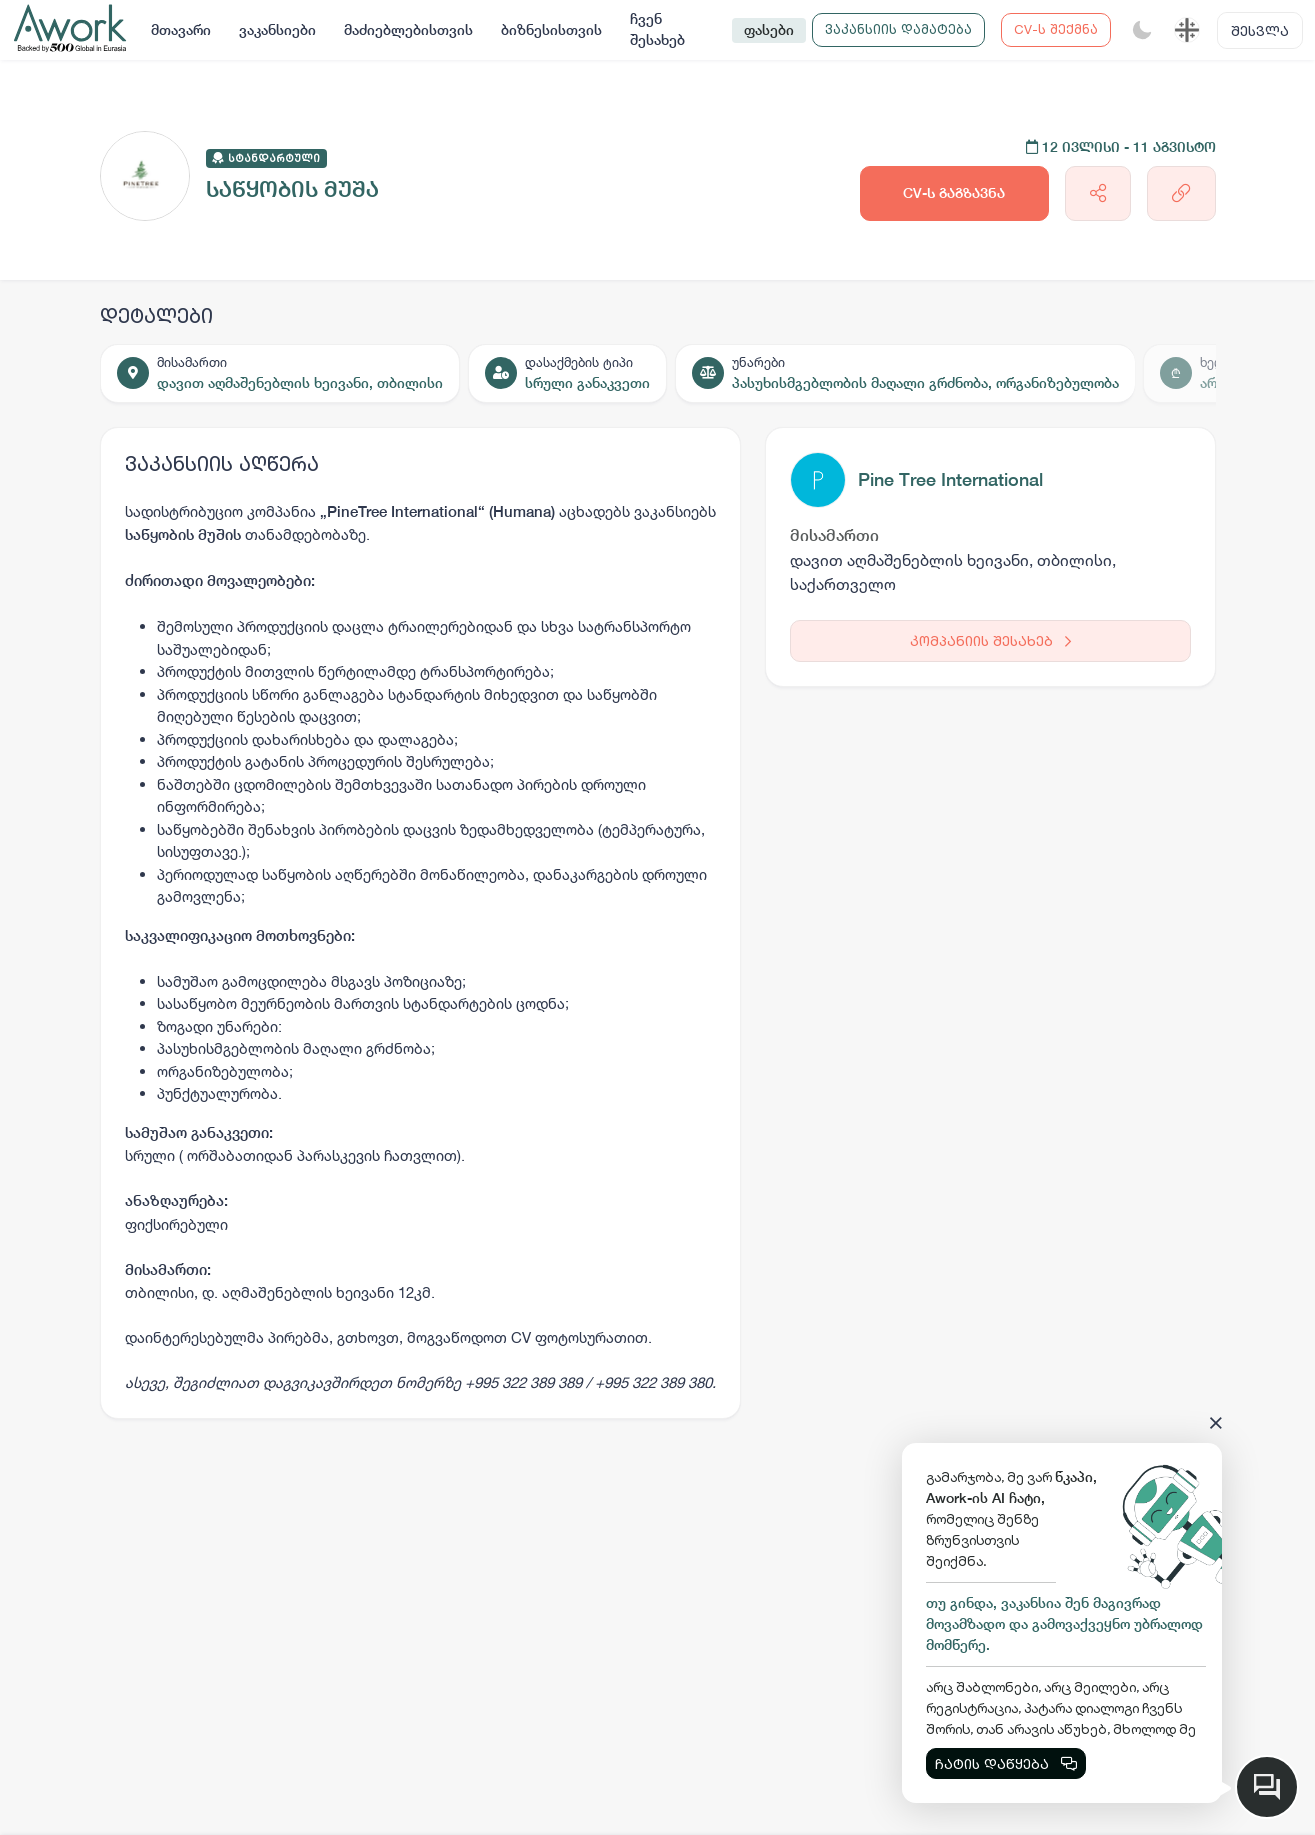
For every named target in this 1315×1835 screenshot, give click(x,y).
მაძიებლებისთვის (408, 30)
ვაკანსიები (277, 30)
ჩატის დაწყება (1006, 1763)
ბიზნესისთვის (551, 30)
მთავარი (181, 30)
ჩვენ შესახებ (657, 29)
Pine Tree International (950, 479)
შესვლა (1260, 30)
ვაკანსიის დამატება (898, 29)
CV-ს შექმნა (1056, 29)
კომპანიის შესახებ (990, 640)
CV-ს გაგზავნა (954, 193)
